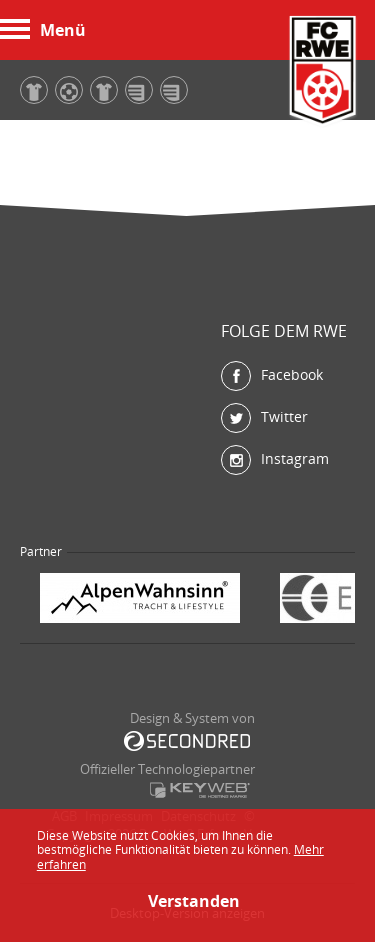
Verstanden (188, 901)
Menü (43, 30)
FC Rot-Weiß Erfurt (323, 72)
